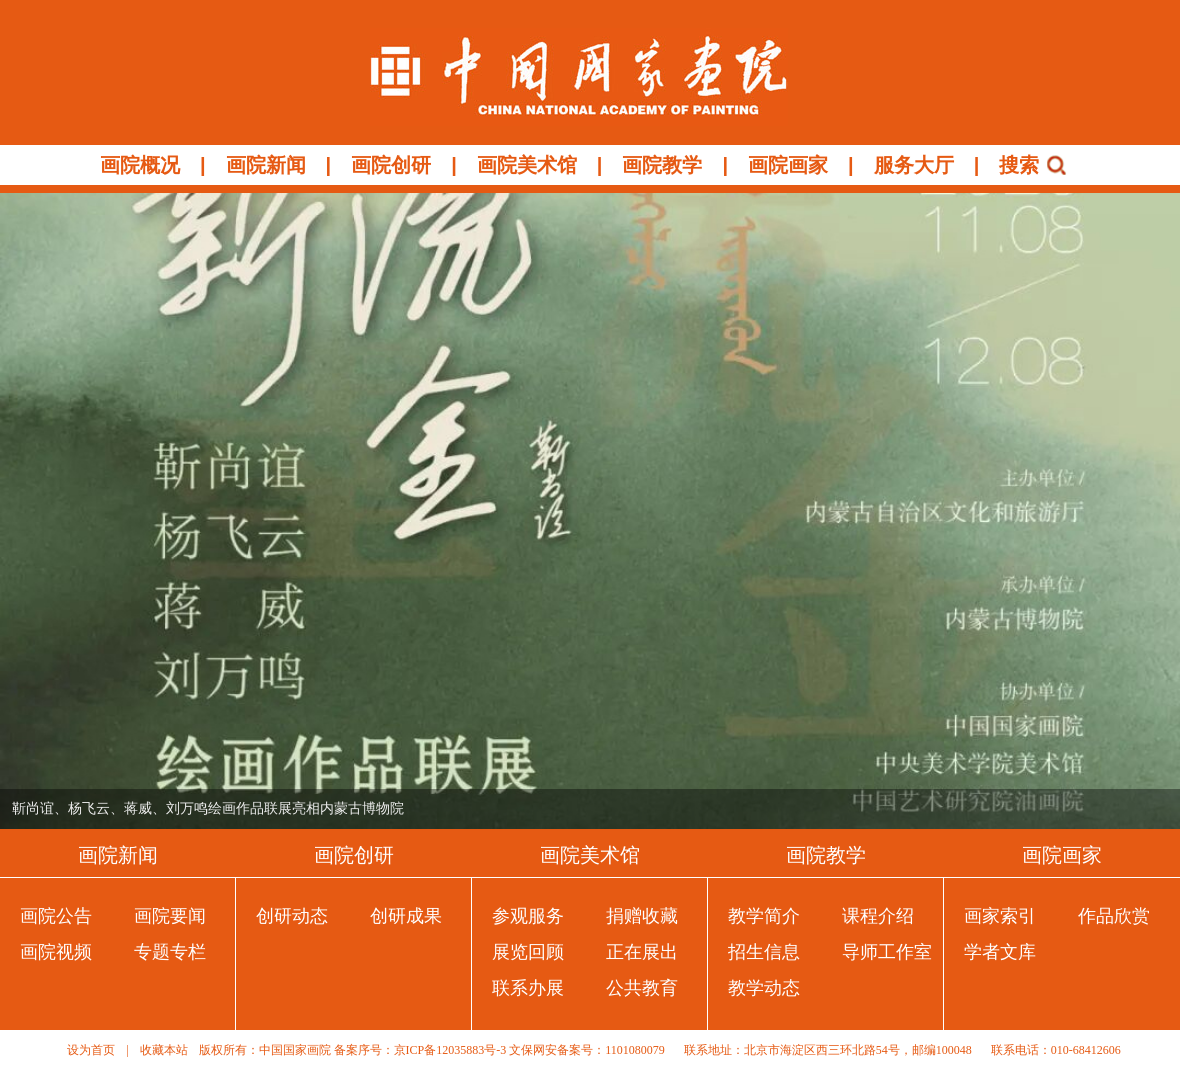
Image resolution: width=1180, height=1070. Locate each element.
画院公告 (56, 916)
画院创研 (391, 165)
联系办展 (528, 988)
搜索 (1019, 165)
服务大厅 (914, 165)
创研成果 (406, 916)
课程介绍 (878, 916)
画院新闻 (266, 165)
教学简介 (764, 916)
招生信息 (764, 952)
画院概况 (140, 165)
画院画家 (788, 165)
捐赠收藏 (642, 916)
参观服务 (528, 916)
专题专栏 (170, 952)
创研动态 (292, 916)
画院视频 (56, 952)
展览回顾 (528, 952)
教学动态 (764, 988)
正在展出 (642, 952)
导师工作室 (887, 952)
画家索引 (1000, 916)
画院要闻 (170, 916)
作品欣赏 (1114, 916)
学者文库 (1000, 952)
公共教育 (642, 988)
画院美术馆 (527, 165)
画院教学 (662, 165)
